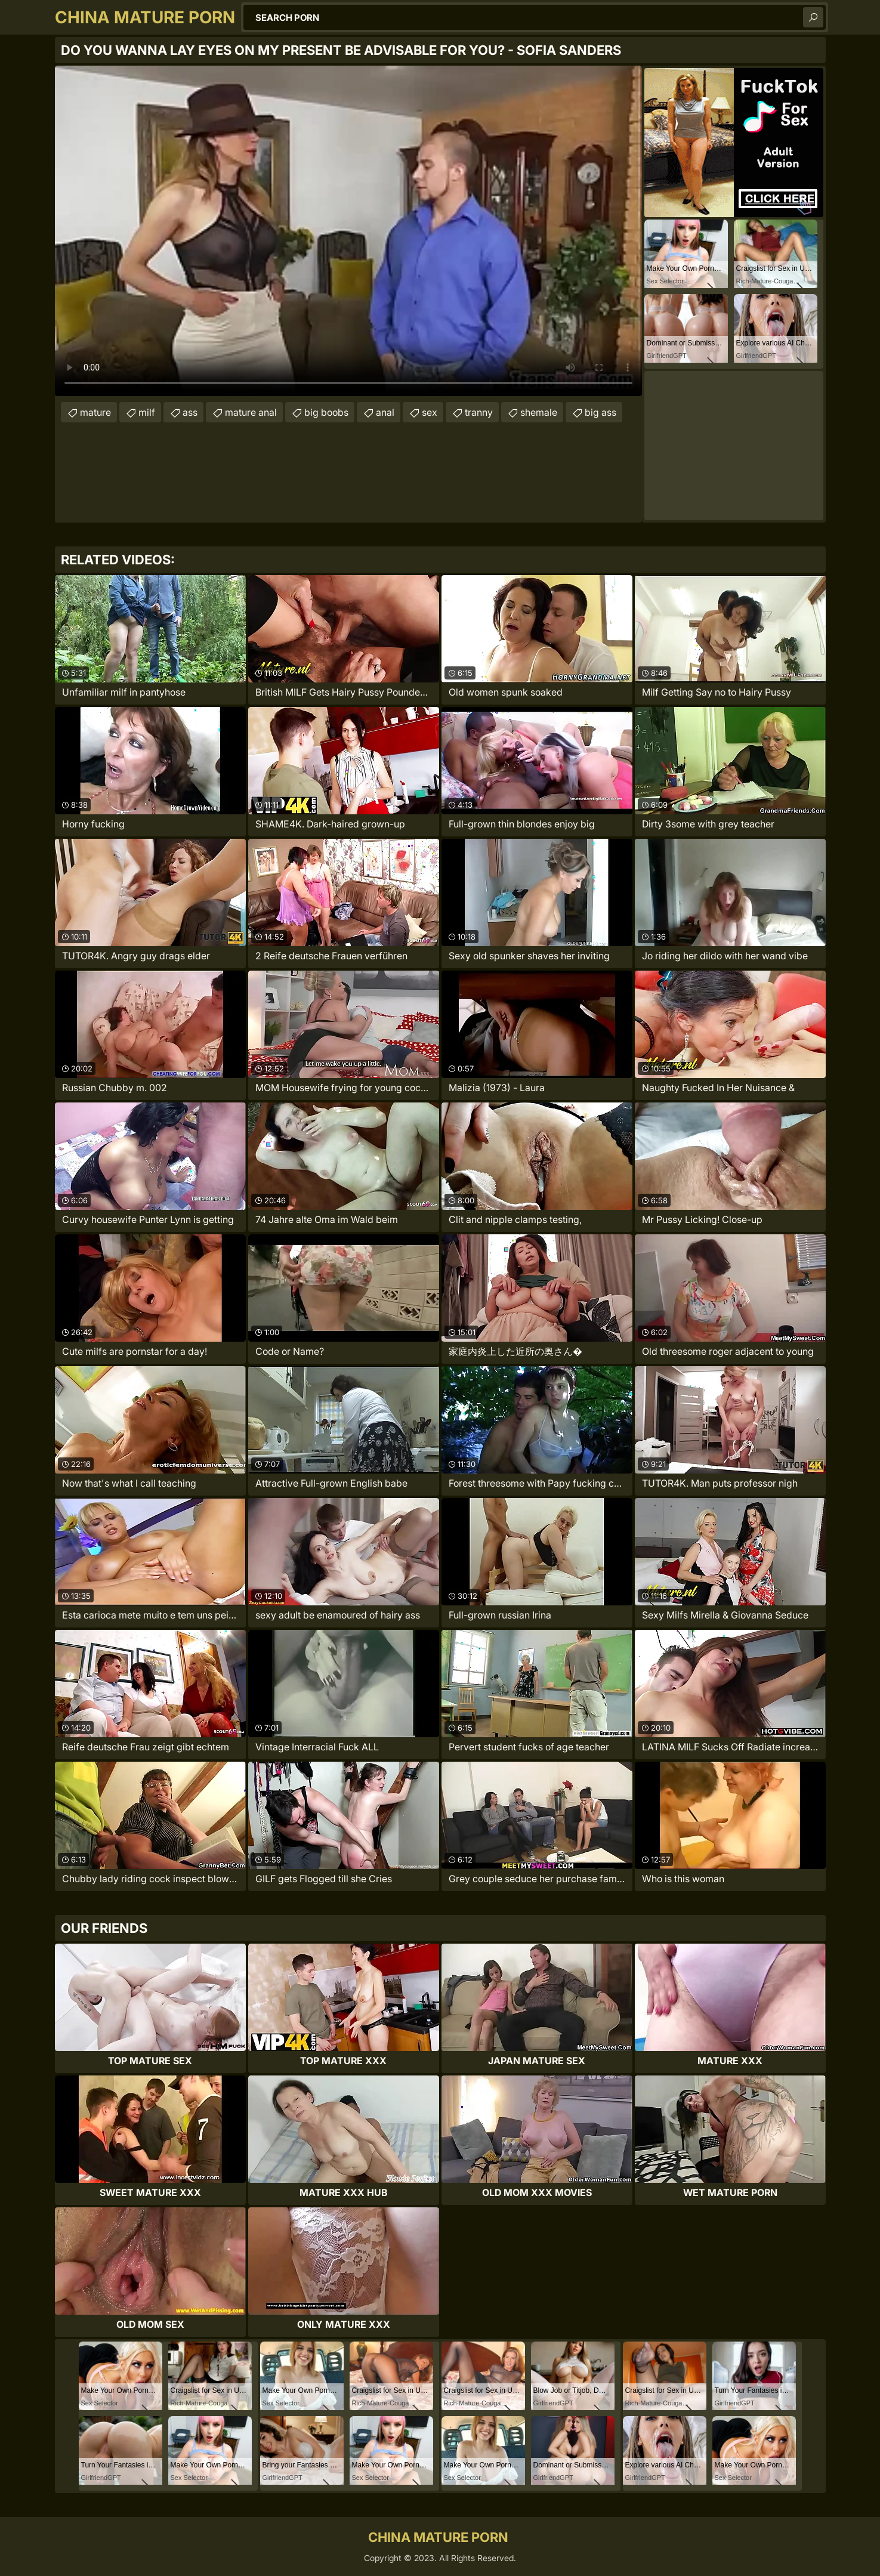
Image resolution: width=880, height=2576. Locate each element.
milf (146, 412)
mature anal (251, 412)
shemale (538, 412)
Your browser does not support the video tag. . (348, 231)
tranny (479, 412)
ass (190, 412)
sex (429, 412)
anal (385, 412)
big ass (600, 412)
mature (95, 412)
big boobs (326, 412)
